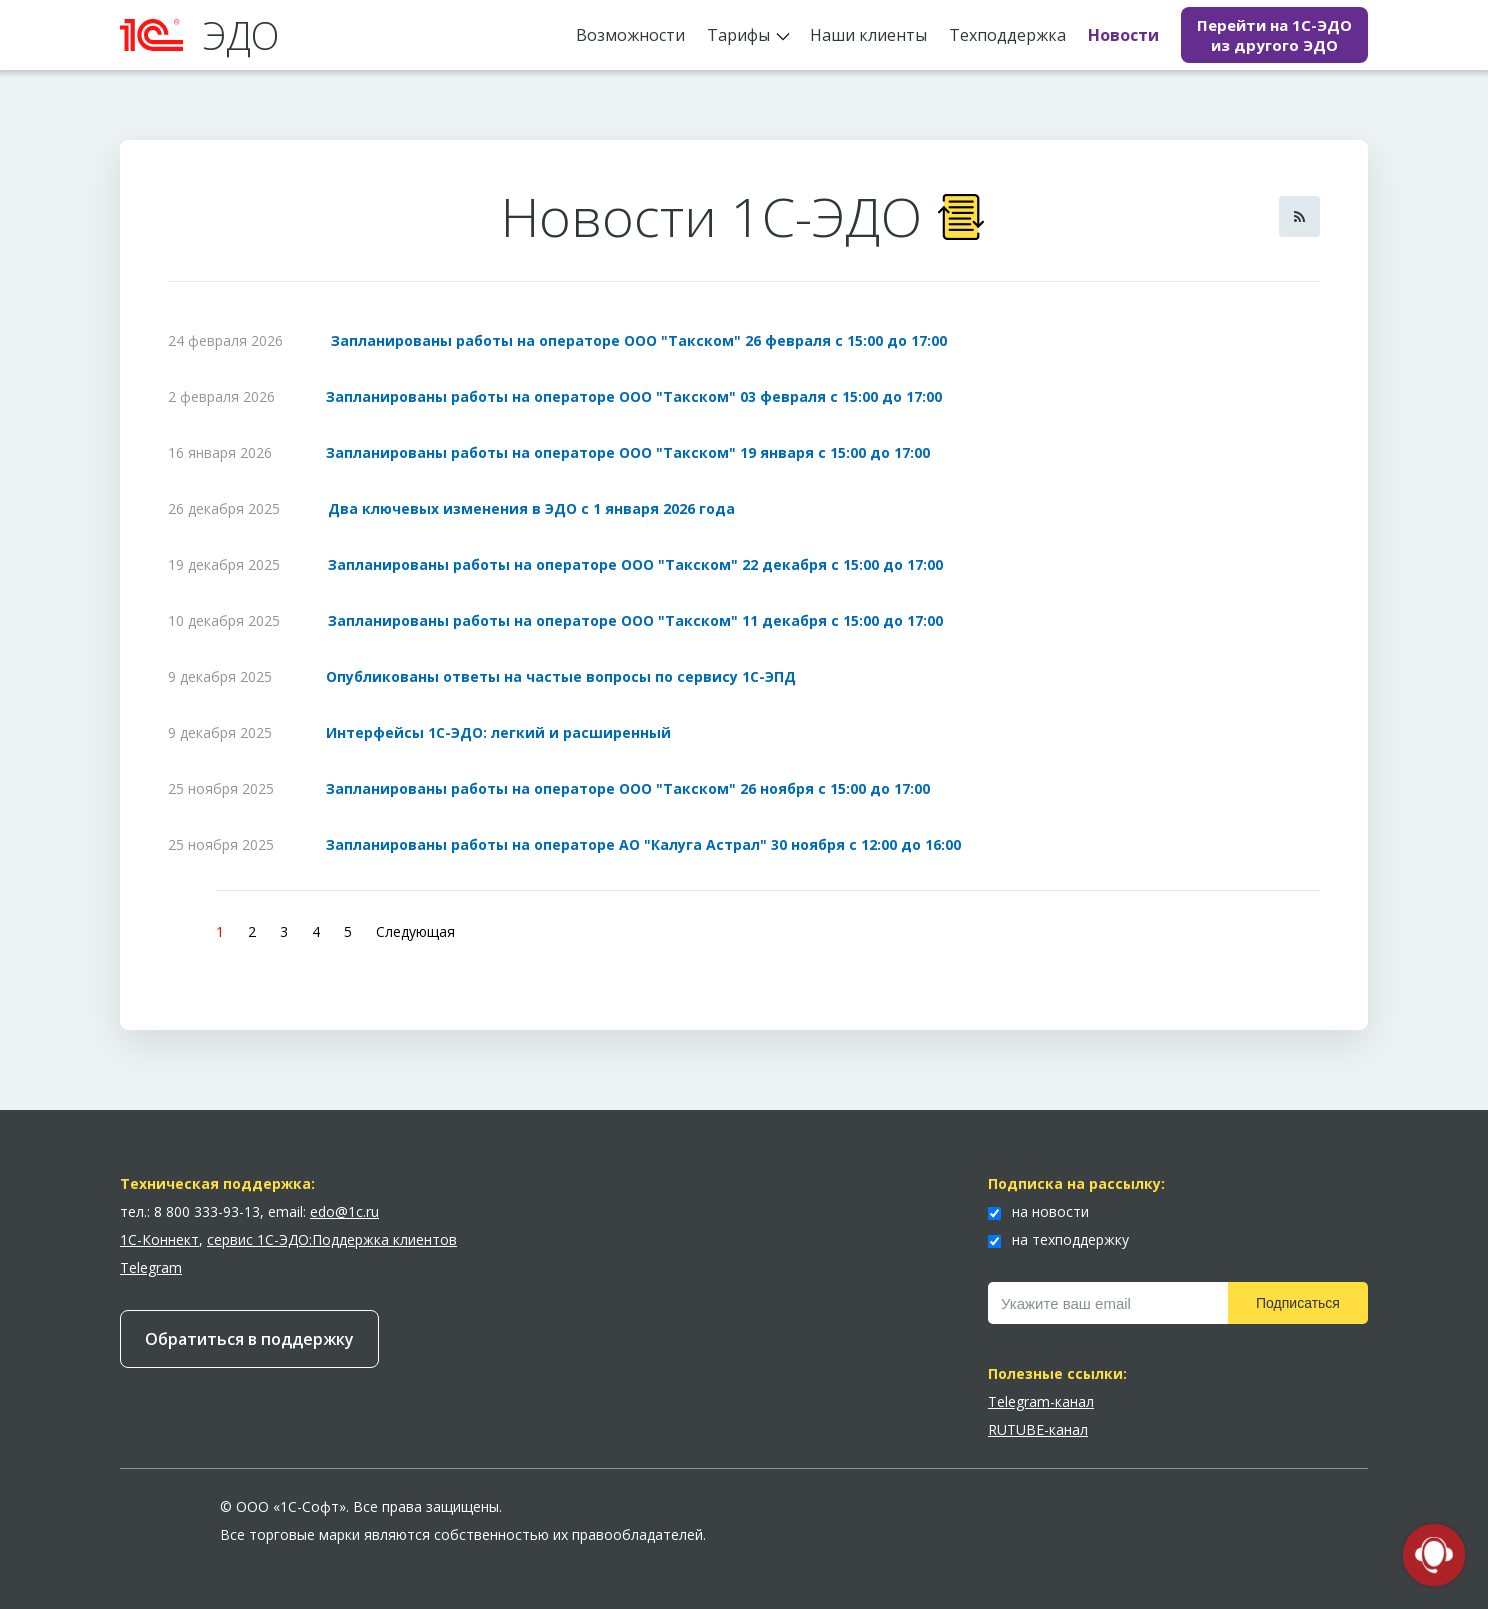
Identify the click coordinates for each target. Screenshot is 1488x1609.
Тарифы (738, 35)
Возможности (630, 35)
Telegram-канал (1041, 1401)
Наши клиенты (868, 35)
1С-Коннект (159, 1239)
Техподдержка (1007, 35)
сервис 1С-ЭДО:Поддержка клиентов (332, 1239)
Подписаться (1298, 1303)
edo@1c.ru (344, 1211)
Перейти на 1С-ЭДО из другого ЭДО (1274, 35)
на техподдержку (1058, 1239)
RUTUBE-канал (1038, 1429)
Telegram (151, 1267)
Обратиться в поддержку (249, 1339)
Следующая (415, 931)
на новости (1038, 1211)
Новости (1123, 35)
